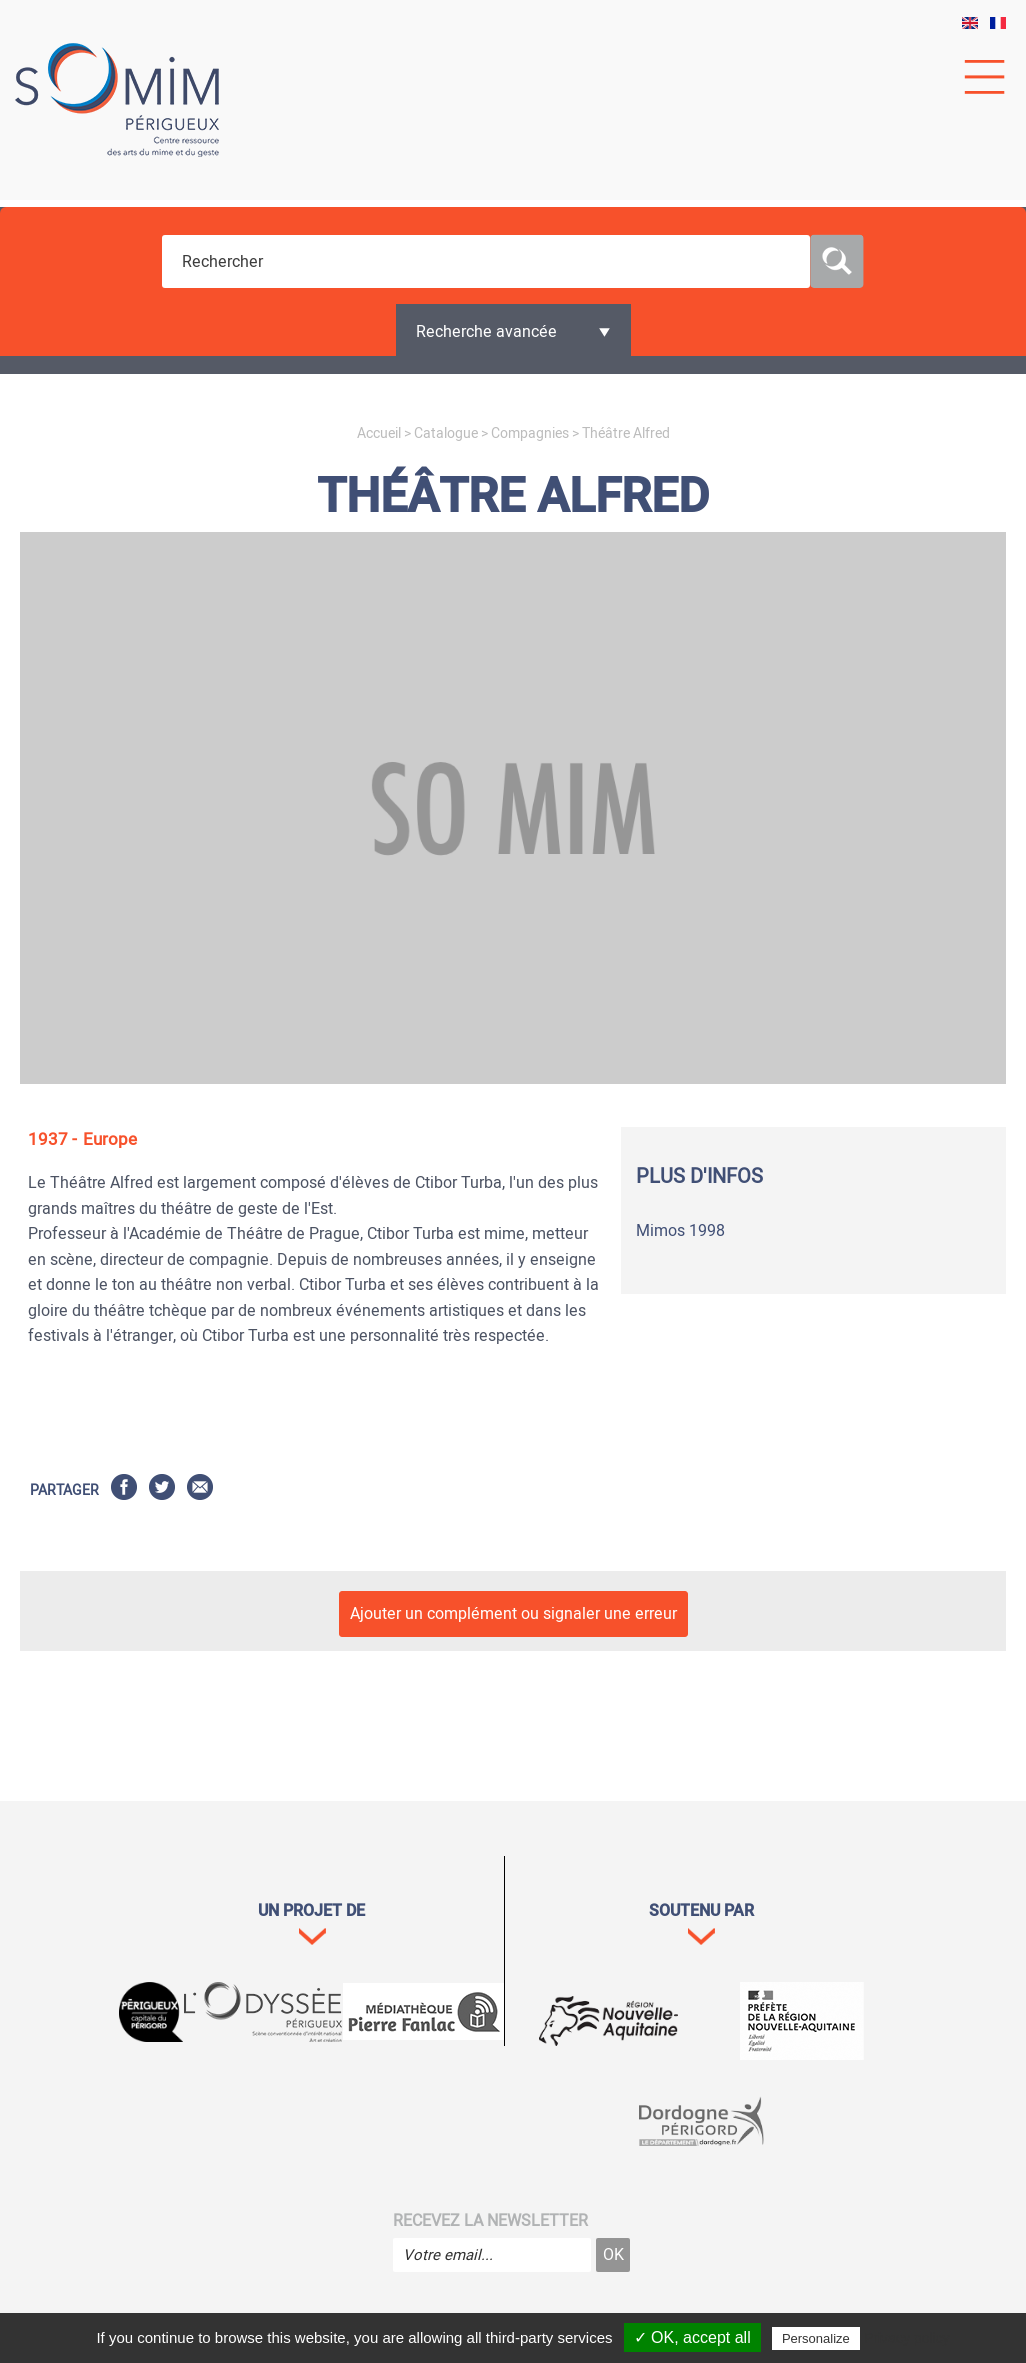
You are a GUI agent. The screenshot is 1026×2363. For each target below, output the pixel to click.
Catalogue (446, 433)
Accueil (379, 433)
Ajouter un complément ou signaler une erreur (513, 1614)
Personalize (816, 2338)
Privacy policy (907, 2338)
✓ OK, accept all (692, 2337)
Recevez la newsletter (490, 2221)
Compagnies (530, 433)
